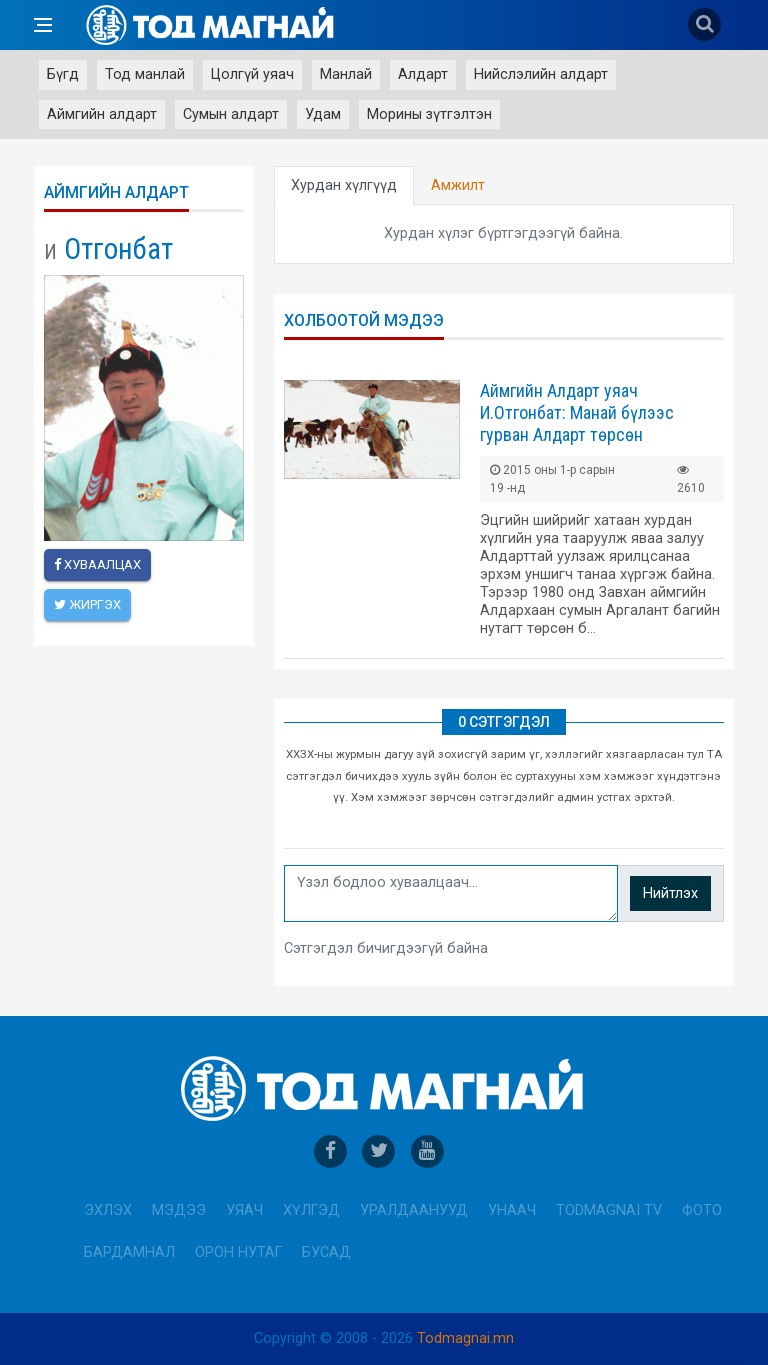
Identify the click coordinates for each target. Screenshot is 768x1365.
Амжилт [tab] (458, 185)
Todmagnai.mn (465, 1338)
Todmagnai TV (609, 1210)
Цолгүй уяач (252, 74)
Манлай (346, 74)
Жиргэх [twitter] (87, 604)
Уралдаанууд (414, 1210)
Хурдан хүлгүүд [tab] (344, 185)
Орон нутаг (238, 1252)
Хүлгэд (311, 1210)
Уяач (244, 1210)
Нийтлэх (670, 893)
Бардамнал (129, 1252)
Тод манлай (145, 74)
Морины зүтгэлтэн (429, 114)
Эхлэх (108, 1210)
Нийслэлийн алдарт (541, 74)
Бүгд (63, 74)
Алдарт (423, 74)
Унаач (512, 1210)
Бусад (326, 1252)
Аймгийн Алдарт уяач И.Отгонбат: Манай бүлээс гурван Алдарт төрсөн (577, 412)
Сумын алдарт (231, 114)
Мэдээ (179, 1210)
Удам (323, 114)
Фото (702, 1210)
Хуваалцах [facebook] (97, 564)
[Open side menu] (43, 25)
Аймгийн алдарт (102, 114)
